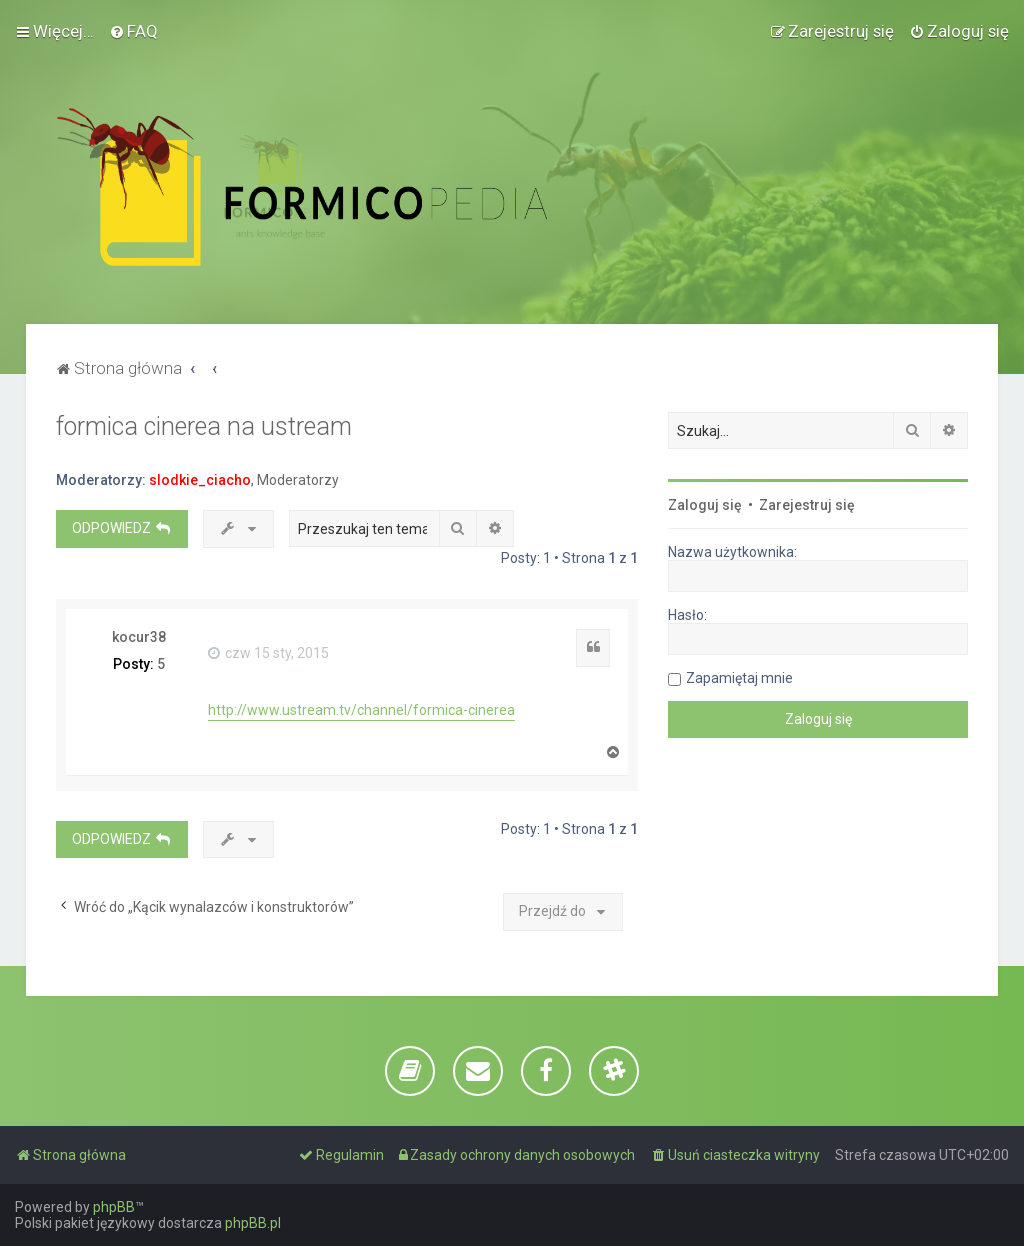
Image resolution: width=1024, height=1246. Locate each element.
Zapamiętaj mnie (739, 678)
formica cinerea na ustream (204, 426)
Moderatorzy (298, 480)
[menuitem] (133, 31)
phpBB (114, 1207)
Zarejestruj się (807, 505)
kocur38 (139, 637)
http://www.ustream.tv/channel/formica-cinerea (361, 710)
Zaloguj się (705, 505)
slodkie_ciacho (200, 480)
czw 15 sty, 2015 (268, 653)
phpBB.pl (253, 1223)
